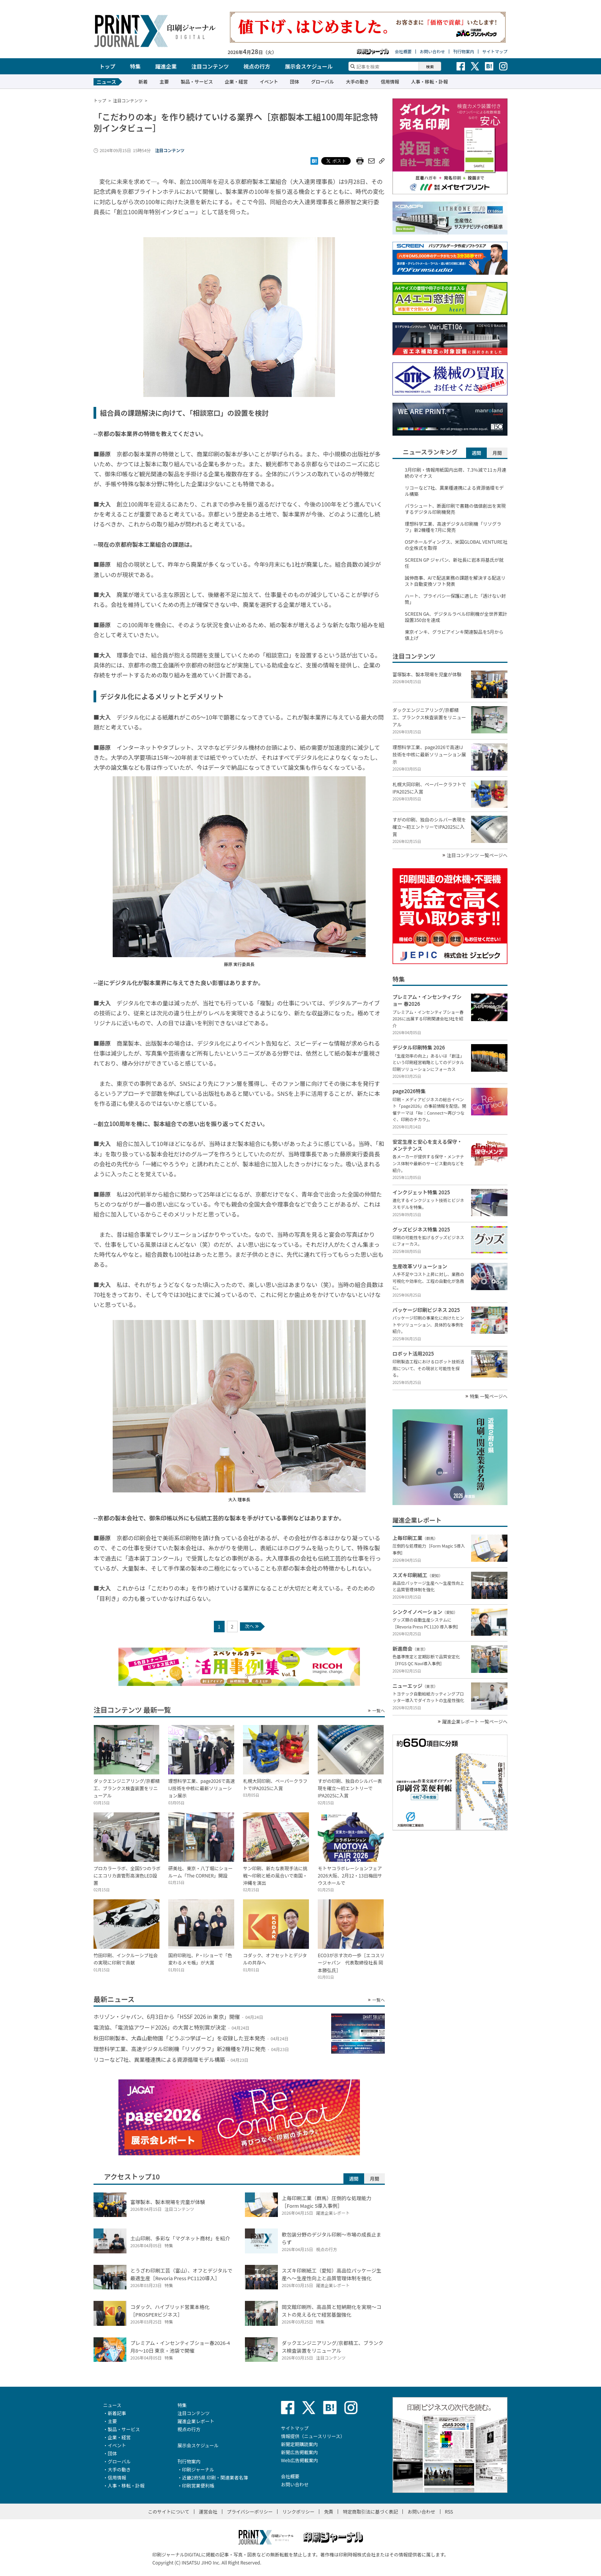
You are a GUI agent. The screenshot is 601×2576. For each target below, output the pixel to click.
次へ (252, 1626)
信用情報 (390, 81)
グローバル (322, 81)
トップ (107, 66)
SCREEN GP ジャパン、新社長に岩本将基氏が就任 (454, 563)
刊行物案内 (463, 51)
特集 (135, 66)
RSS (449, 2511)
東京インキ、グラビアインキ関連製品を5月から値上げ (454, 635)
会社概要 (403, 51)
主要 (164, 81)
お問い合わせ (432, 51)
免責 (328, 2511)
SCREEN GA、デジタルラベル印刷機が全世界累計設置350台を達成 (456, 617)
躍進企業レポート (195, 2421)
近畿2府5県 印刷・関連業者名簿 (215, 2477)
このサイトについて (168, 2511)
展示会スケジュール (309, 66)
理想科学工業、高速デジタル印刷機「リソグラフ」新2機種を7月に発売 (453, 527)
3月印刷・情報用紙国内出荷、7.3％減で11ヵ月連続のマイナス (455, 473)
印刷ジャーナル (198, 2469)
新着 (143, 81)
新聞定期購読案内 (299, 2444)
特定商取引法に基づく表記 (370, 2511)
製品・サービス (197, 81)
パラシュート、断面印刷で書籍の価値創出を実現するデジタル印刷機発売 (455, 509)
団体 (294, 81)
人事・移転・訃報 (429, 81)
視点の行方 (256, 66)
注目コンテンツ (210, 66)
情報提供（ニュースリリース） (313, 2436)
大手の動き (357, 81)
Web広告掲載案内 (299, 2460)
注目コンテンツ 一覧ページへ (477, 855)
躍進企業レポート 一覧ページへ (474, 1721)
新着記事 (117, 2413)
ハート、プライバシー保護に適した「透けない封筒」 (455, 599)
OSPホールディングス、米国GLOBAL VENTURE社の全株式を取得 (456, 545)
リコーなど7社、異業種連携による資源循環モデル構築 (454, 491)
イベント (268, 81)
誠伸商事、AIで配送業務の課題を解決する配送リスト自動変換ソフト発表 (455, 581)
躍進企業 (166, 66)
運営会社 (208, 2511)
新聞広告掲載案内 (299, 2452)
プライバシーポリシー (250, 2511)
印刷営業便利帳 (198, 2485)
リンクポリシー (298, 2511)
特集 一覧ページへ (488, 1396)
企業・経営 (236, 81)
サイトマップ (494, 51)
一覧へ (378, 1711)
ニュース (112, 2405)
